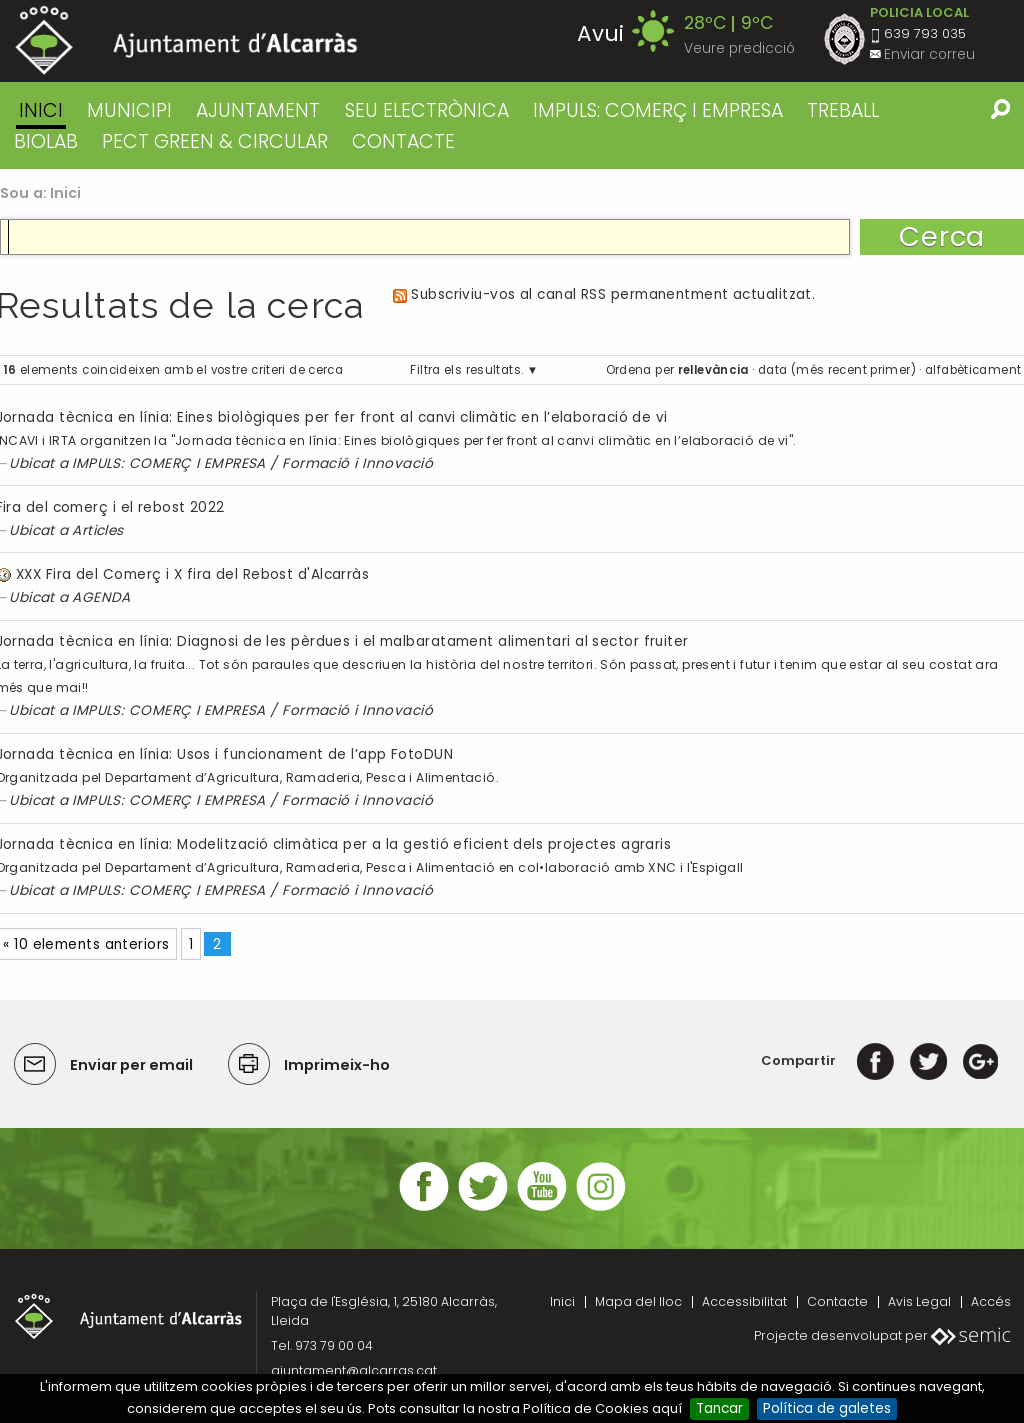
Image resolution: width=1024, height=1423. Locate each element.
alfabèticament (973, 370)
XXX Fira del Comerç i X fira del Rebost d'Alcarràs (192, 574)
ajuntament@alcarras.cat (354, 1370)
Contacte (837, 1301)
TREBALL (843, 110)
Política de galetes (827, 1408)
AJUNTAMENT (258, 110)
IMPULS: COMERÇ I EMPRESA (658, 110)
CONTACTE (403, 141)
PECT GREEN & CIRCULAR (215, 141)
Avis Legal (919, 1301)
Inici (41, 110)
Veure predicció (739, 48)
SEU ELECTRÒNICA (427, 110)
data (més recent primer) (837, 370)
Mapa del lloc (638, 1301)
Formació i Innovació (357, 463)
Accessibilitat (744, 1301)
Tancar (719, 1408)
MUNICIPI (129, 110)
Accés (991, 1301)
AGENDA (101, 597)
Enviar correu (929, 54)
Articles (98, 530)
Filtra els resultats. (466, 370)
